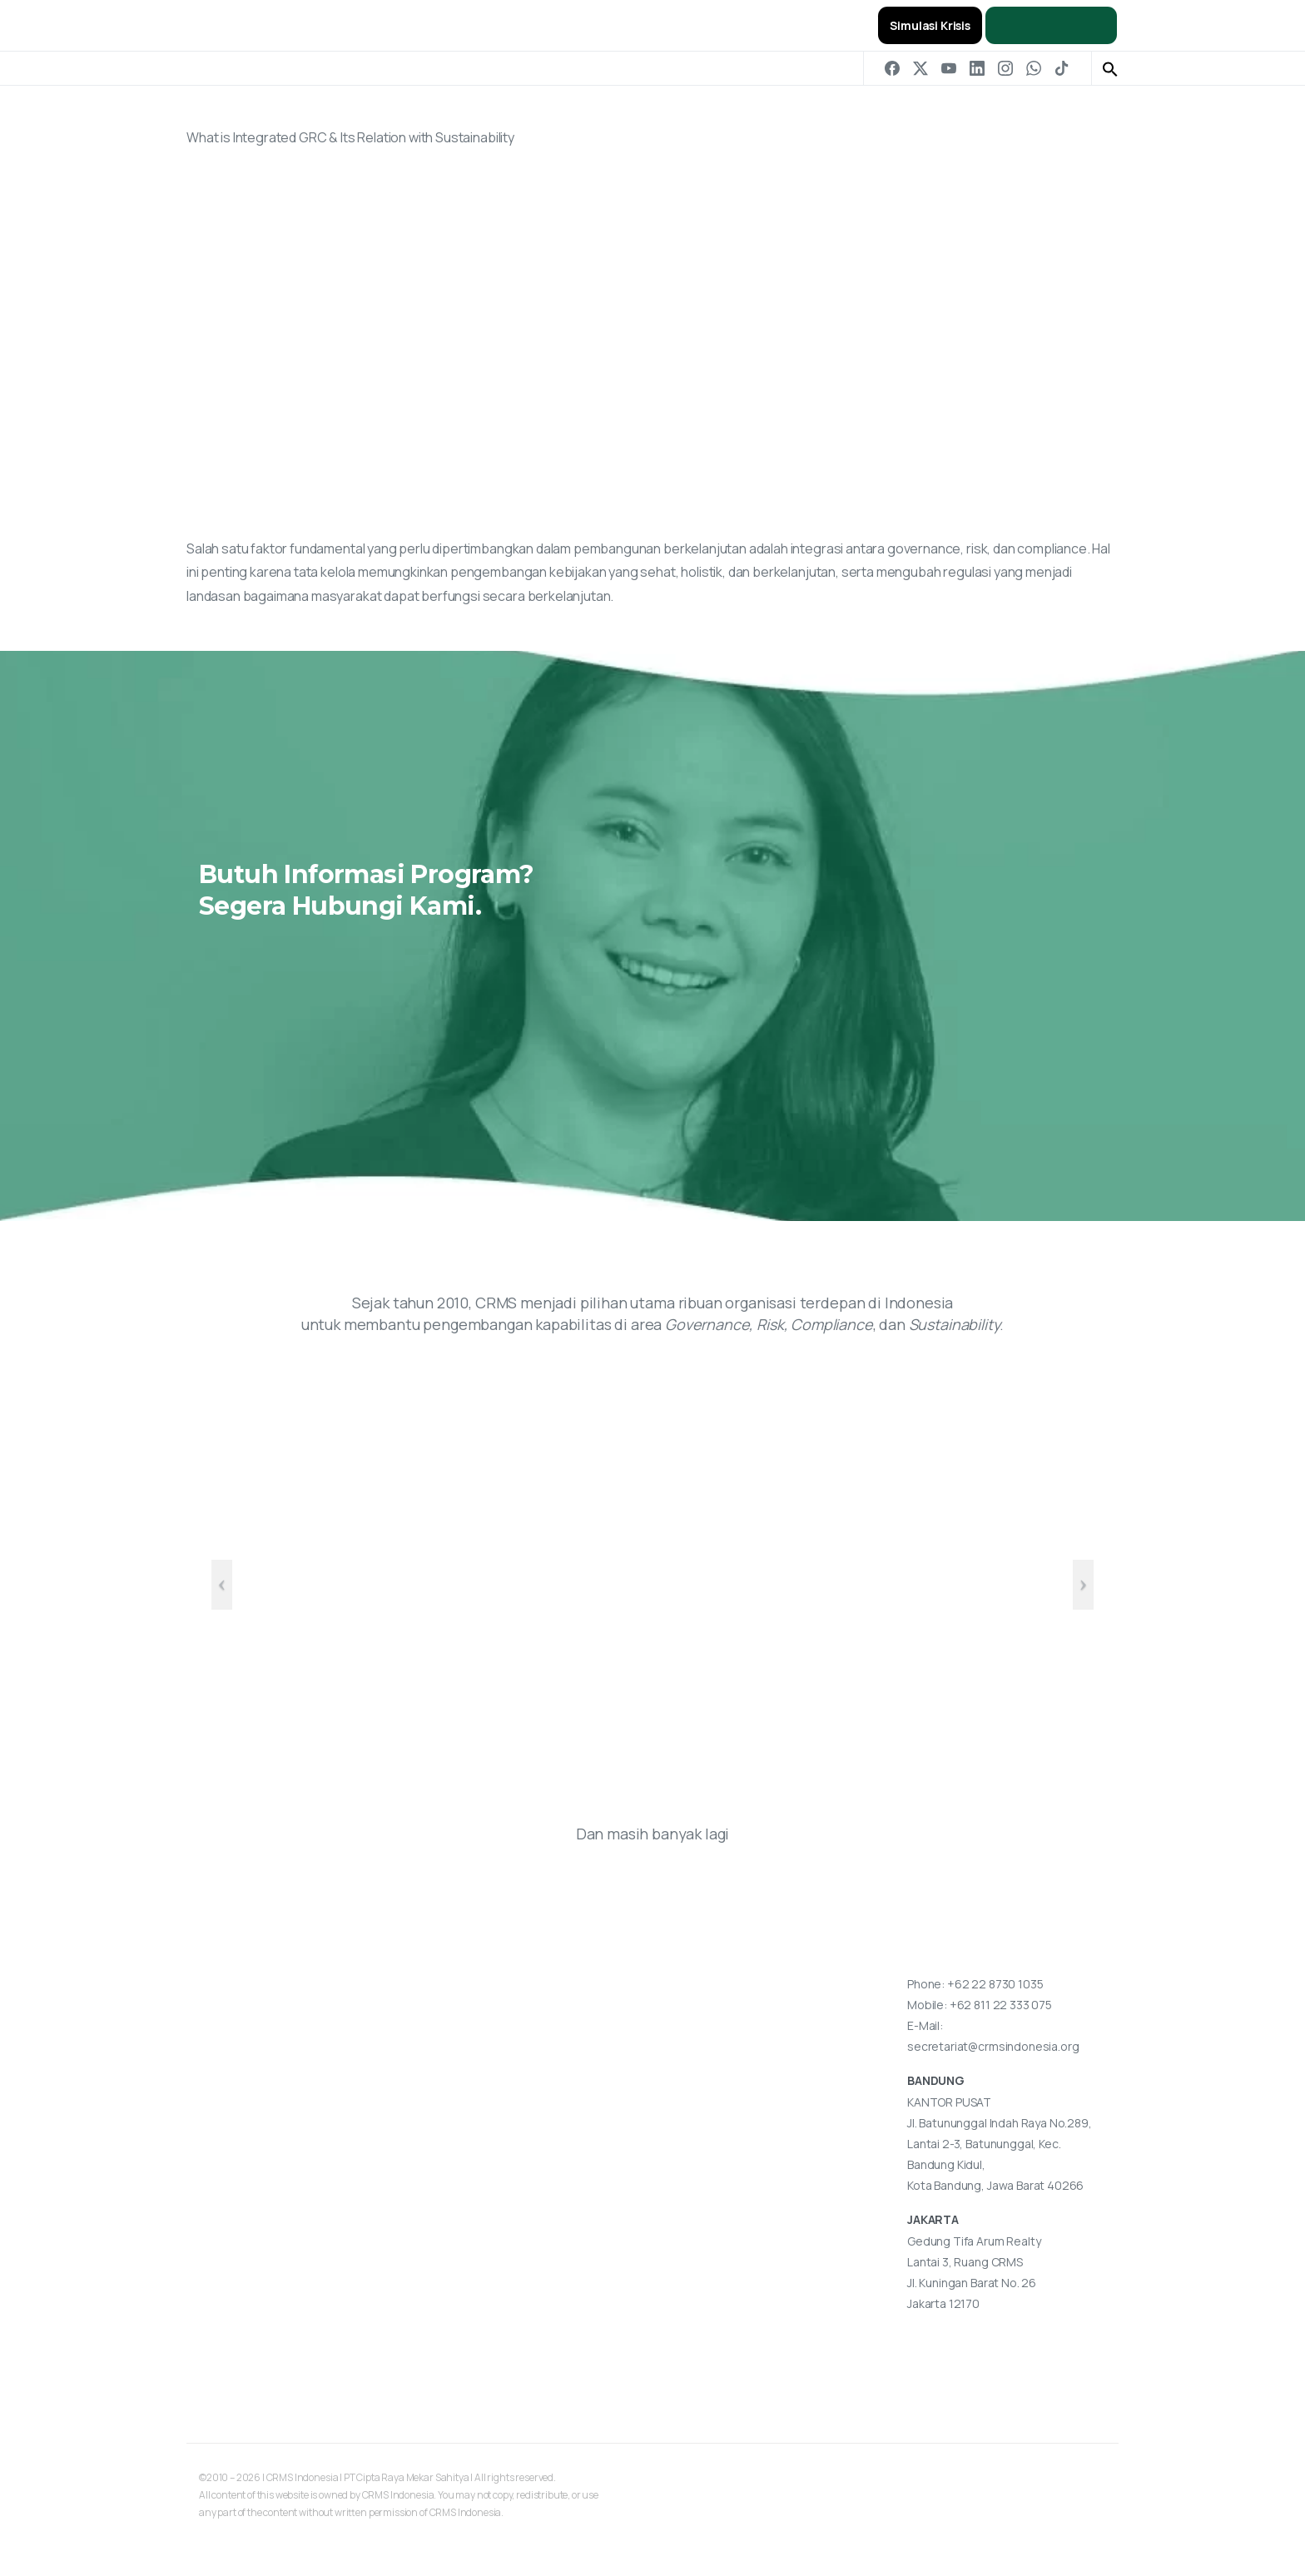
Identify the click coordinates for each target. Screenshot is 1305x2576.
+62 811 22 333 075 (1001, 2005)
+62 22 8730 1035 (995, 1984)
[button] (1110, 68)
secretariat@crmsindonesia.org (993, 2046)
